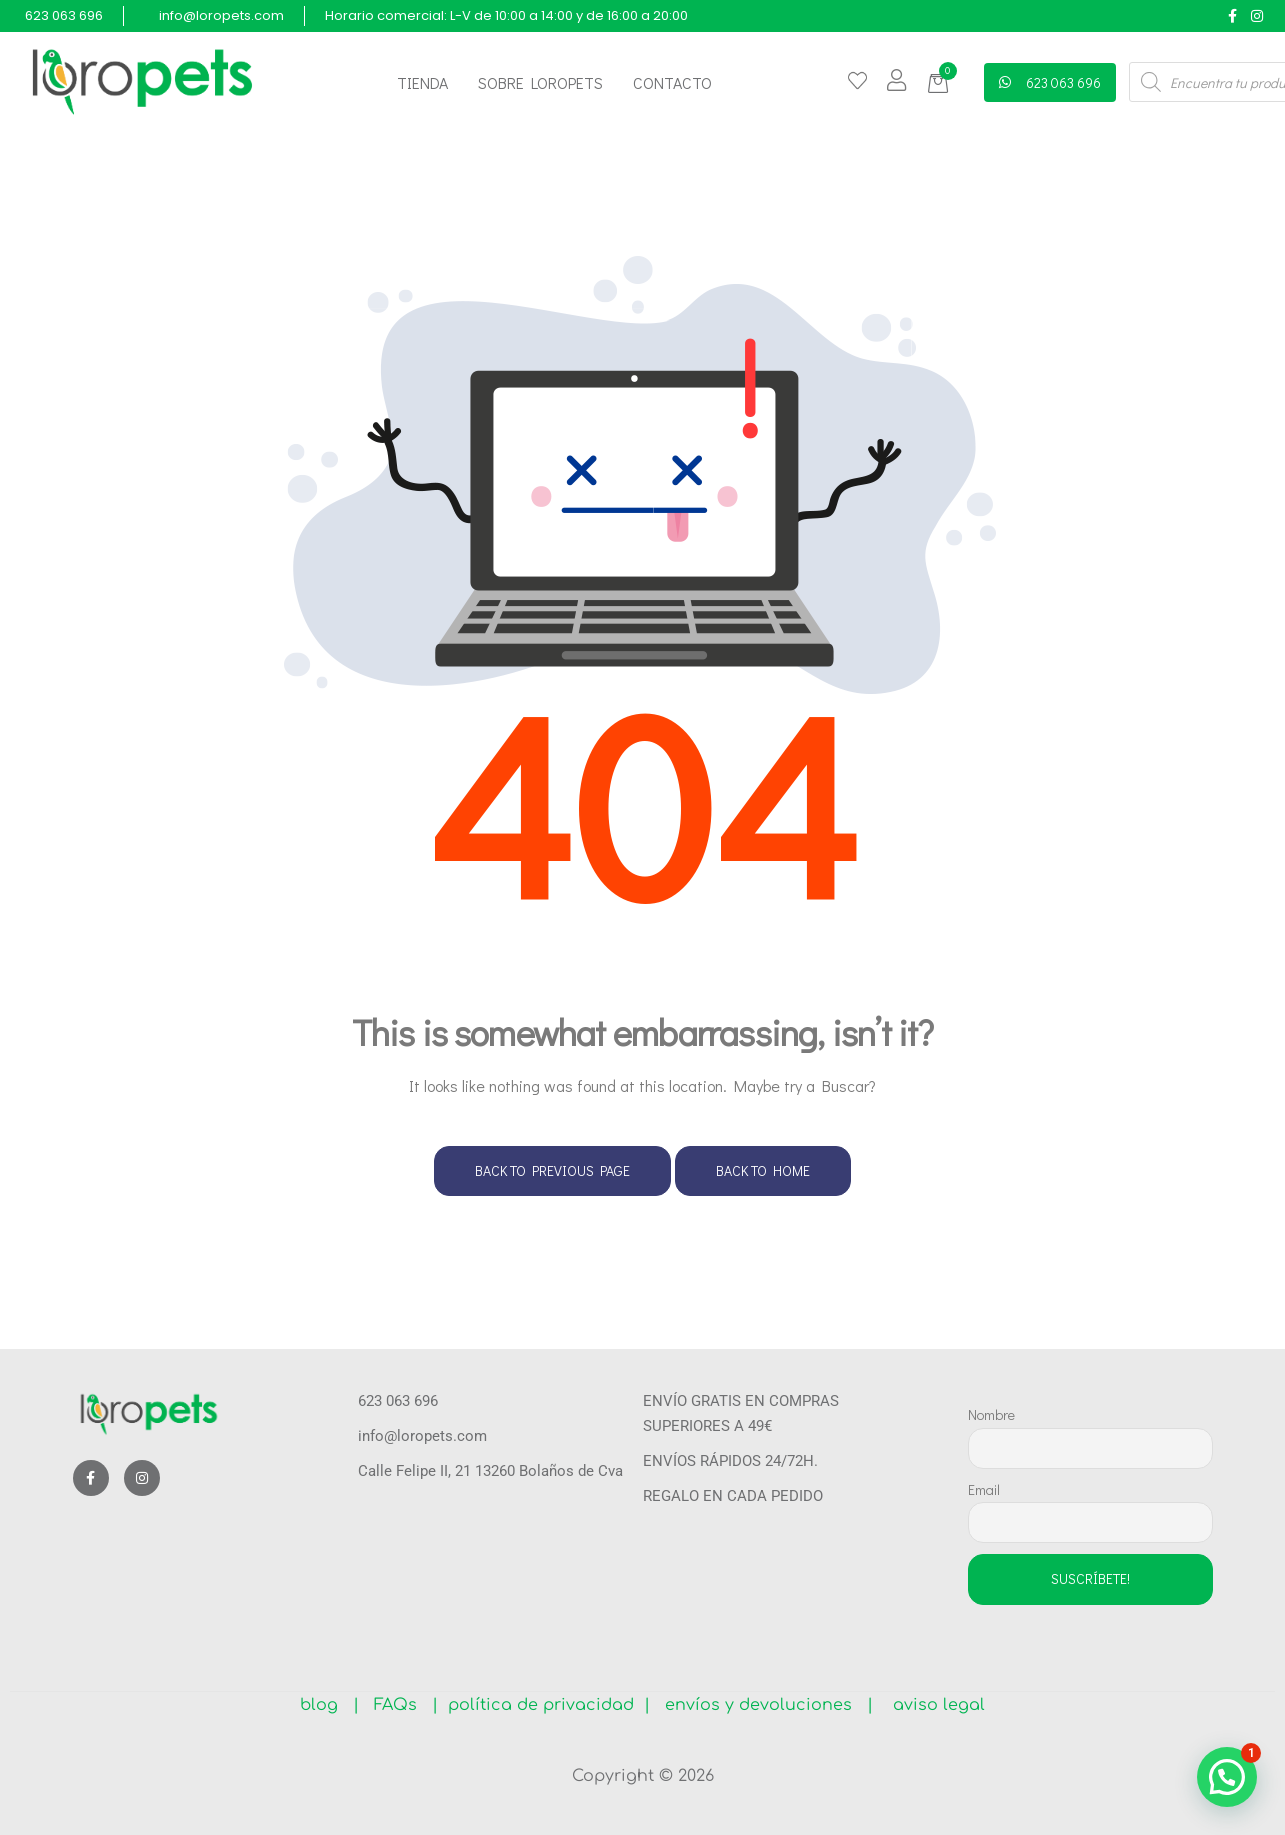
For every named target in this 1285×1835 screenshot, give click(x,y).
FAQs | (406, 1705)
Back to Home (763, 1170)
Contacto (672, 82)
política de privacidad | (544, 1705)
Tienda (422, 82)
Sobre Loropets (540, 82)
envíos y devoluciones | (764, 1705)
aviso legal (931, 1705)
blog (326, 1705)
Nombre (991, 1414)
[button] (941, 83)
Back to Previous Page (552, 1170)
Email (984, 1489)
